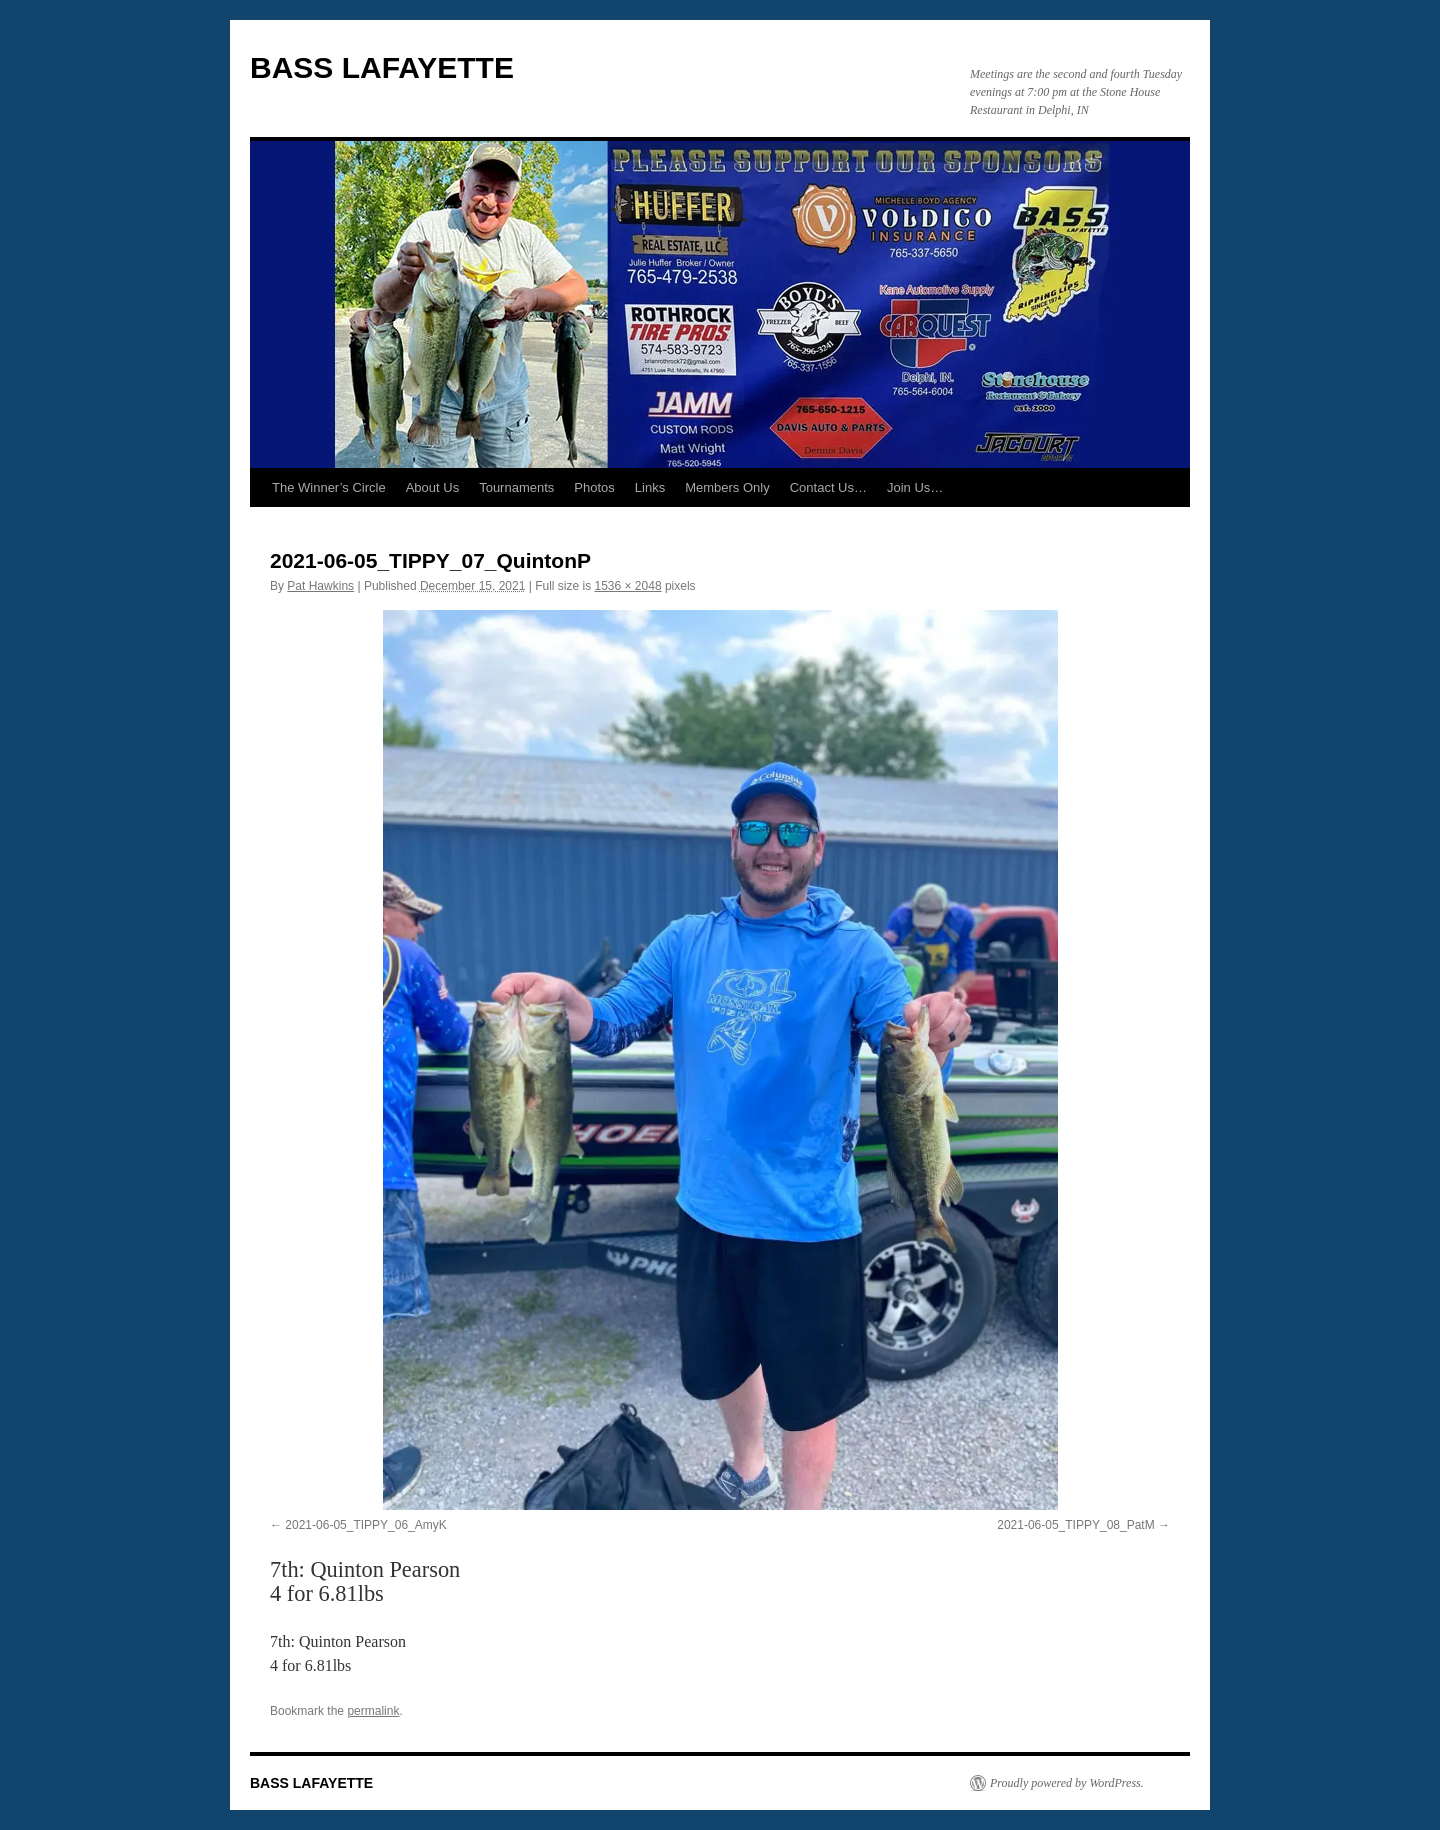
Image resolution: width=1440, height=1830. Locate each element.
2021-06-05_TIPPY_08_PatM (1075, 1525)
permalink (373, 1711)
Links (650, 487)
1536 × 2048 (628, 586)
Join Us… (915, 487)
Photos (594, 487)
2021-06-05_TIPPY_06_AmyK (365, 1525)
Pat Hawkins (320, 586)
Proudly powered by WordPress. (1067, 1783)
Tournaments (516, 487)
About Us (432, 487)
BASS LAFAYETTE (382, 67)
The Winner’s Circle (329, 487)
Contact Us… (828, 487)
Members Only (727, 487)
